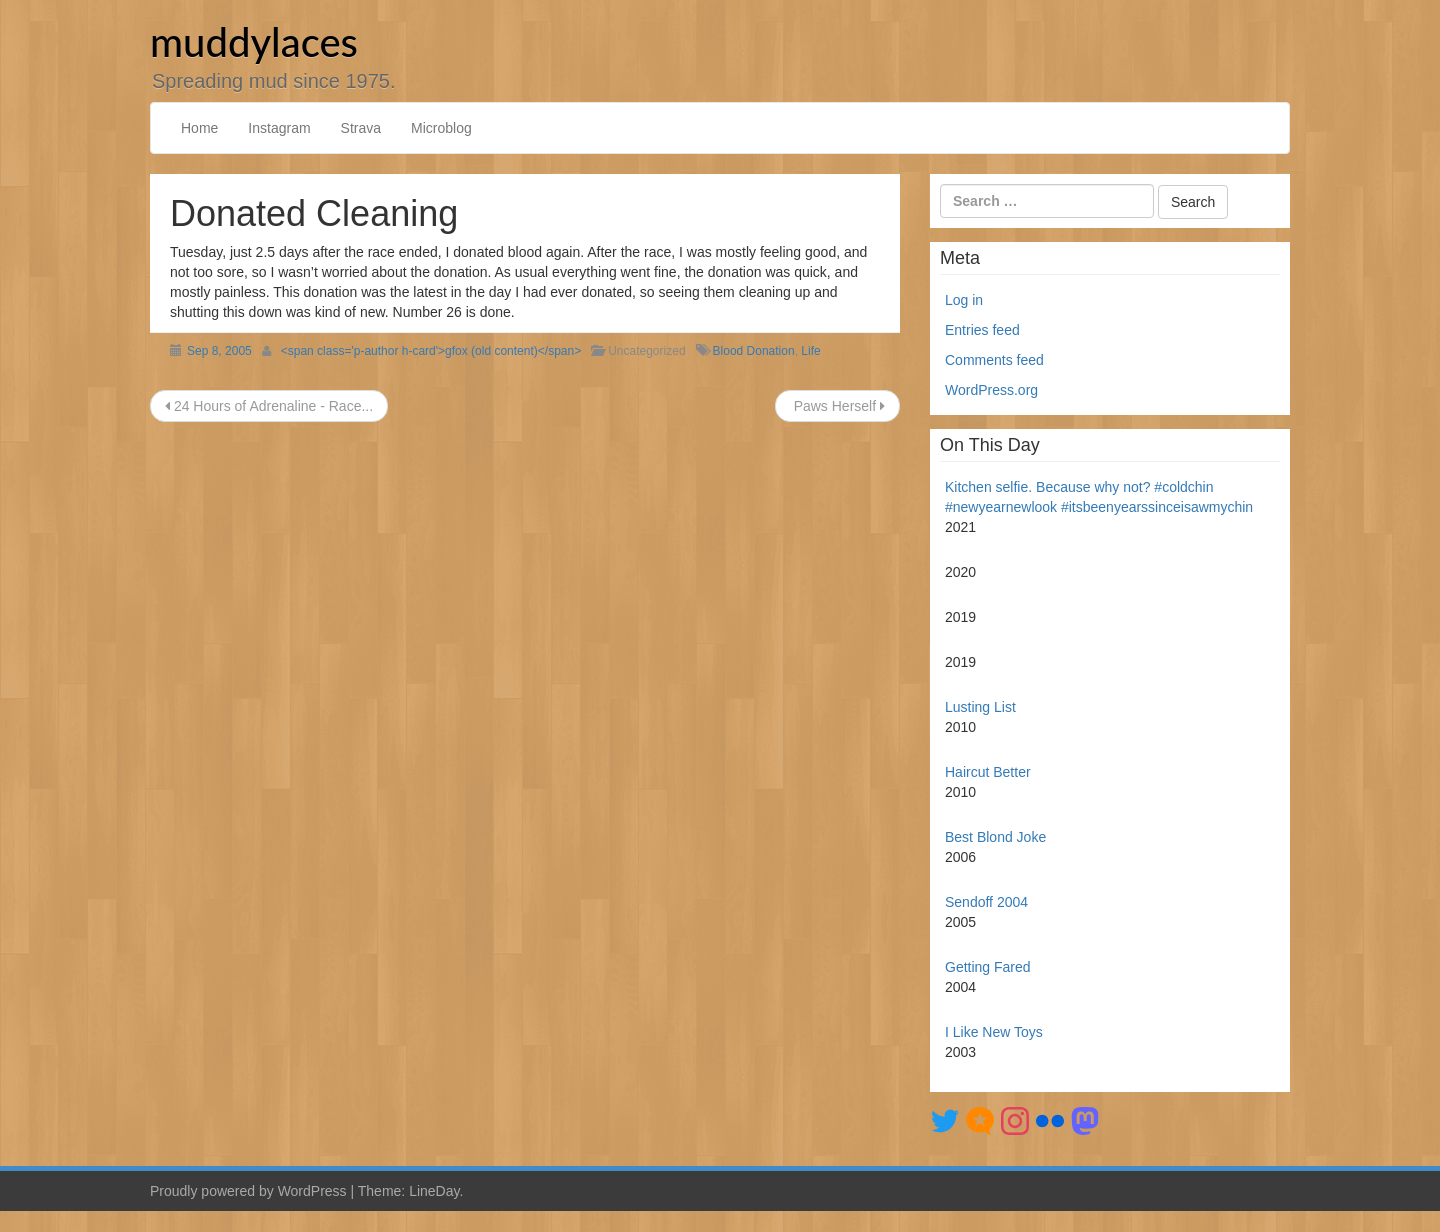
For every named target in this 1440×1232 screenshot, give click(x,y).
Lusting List (980, 707)
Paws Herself (837, 406)
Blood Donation (754, 351)
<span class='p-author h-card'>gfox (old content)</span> (431, 351)
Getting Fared (988, 967)
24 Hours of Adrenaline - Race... (269, 406)
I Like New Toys (994, 1032)
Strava (361, 128)
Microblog (441, 128)
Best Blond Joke (995, 837)
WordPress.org (991, 390)
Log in (964, 300)
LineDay (434, 1191)
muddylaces (254, 42)
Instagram (279, 128)
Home (199, 128)
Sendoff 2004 (986, 902)
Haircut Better (988, 772)
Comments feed (994, 360)
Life (810, 351)
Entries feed (982, 330)
